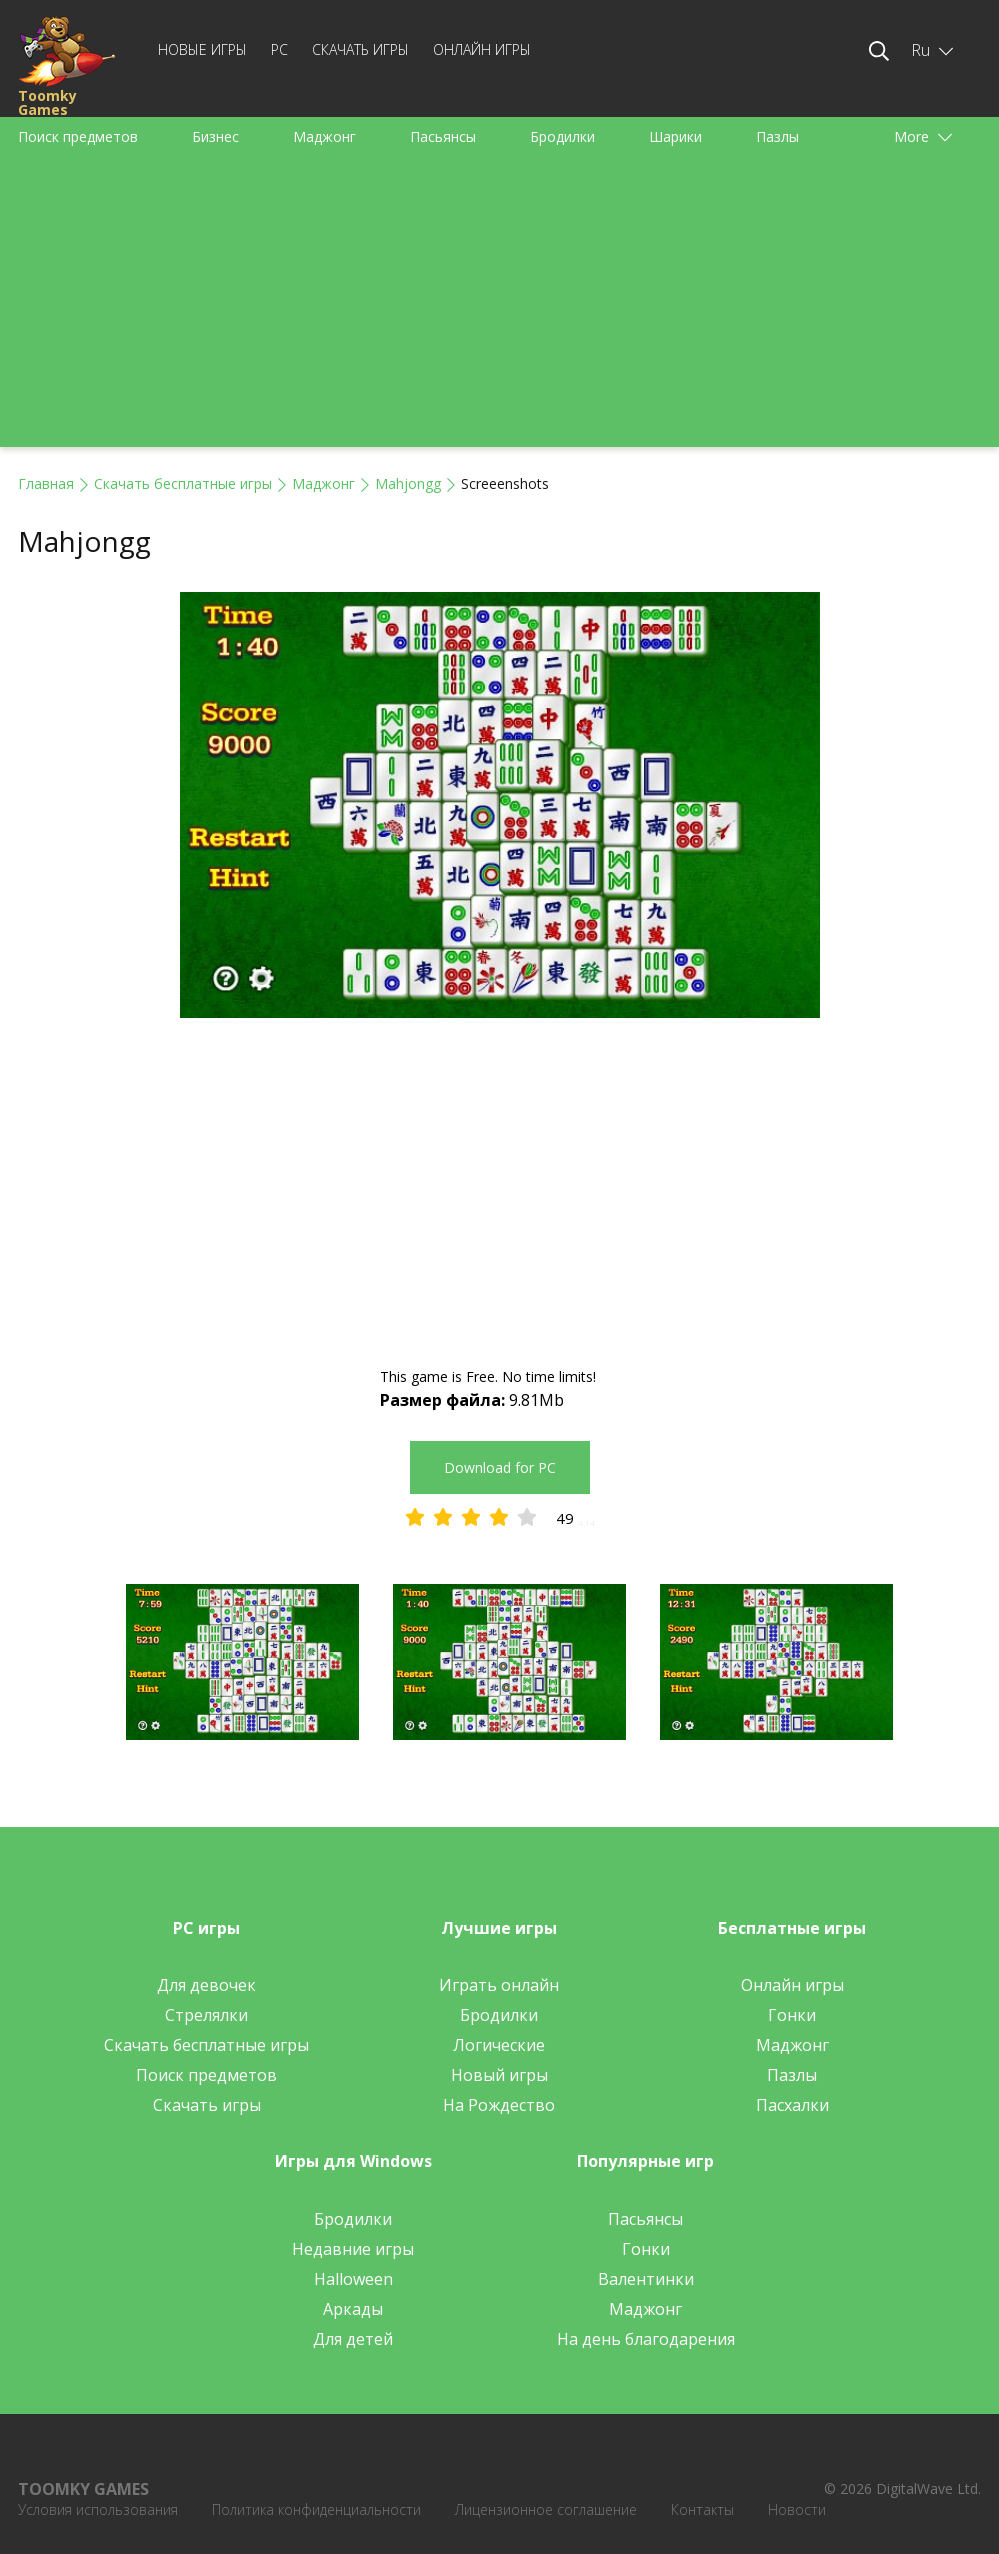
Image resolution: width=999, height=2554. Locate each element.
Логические (499, 2045)
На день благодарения (646, 2339)
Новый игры (499, 2075)
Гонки (792, 2015)
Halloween (353, 2279)
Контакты (702, 2509)
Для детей (353, 2339)
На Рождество (499, 2105)
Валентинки (646, 2279)
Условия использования (98, 2509)
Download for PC (500, 1467)
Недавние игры (353, 2249)
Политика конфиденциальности (316, 2509)
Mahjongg (408, 483)
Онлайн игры (482, 49)
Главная (46, 483)
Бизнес (215, 136)
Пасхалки (792, 2105)
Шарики (675, 136)
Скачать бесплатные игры (183, 483)
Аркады (353, 2309)
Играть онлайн (499, 1985)
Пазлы (777, 136)
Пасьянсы (443, 136)
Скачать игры (360, 49)
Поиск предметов (78, 136)
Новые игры (202, 49)
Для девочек (206, 1985)
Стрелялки (206, 2015)
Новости (797, 2509)
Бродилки (562, 136)
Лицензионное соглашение (546, 2509)
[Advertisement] (499, 307)
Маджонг (324, 136)
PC (279, 49)
